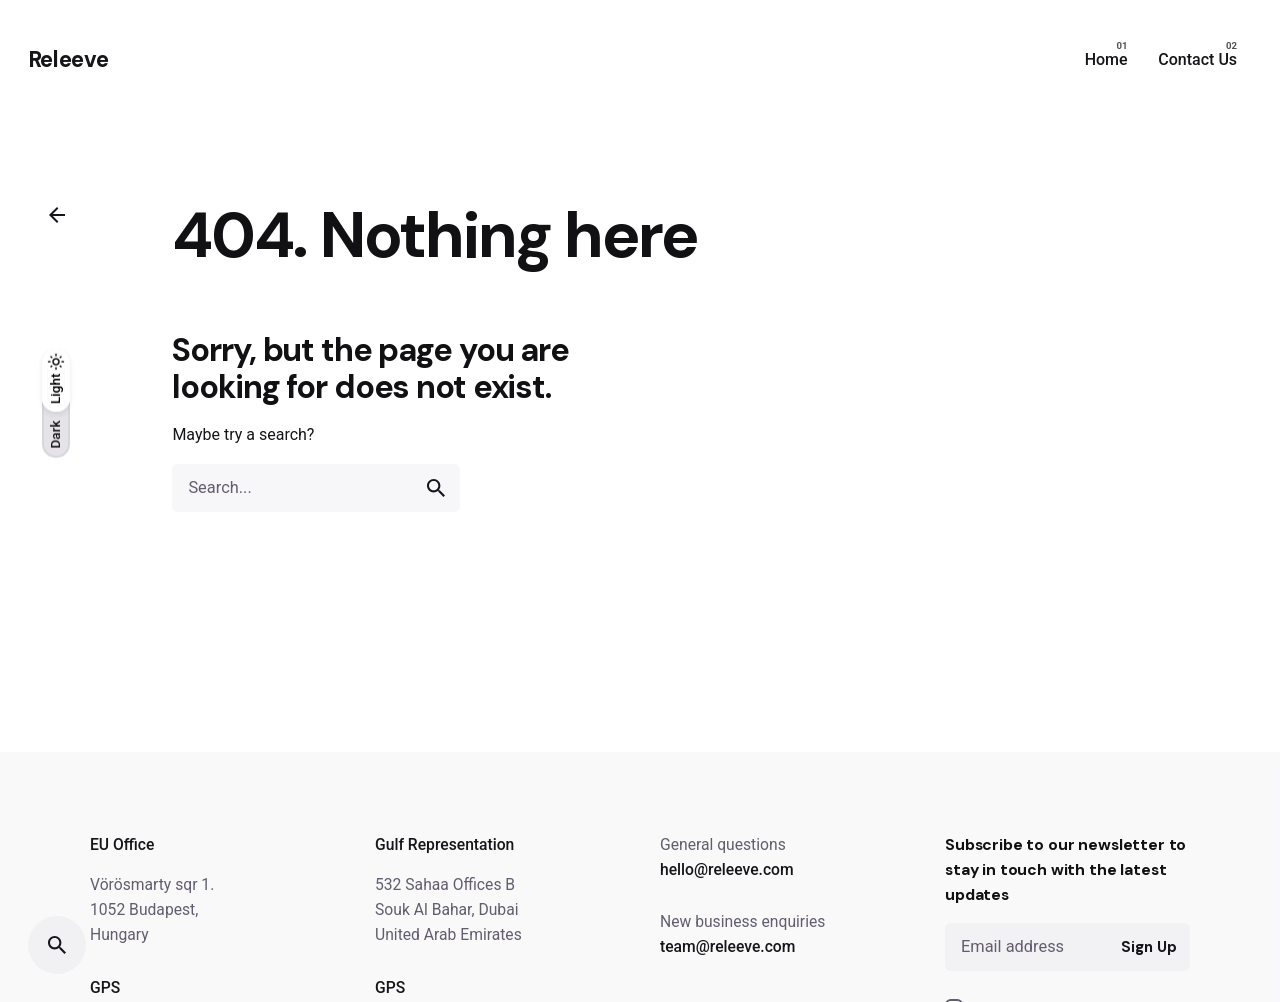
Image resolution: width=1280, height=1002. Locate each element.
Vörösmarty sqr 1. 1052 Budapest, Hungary (152, 909)
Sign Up (1148, 947)
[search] (436, 488)
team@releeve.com (727, 946)
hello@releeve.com (727, 869)
